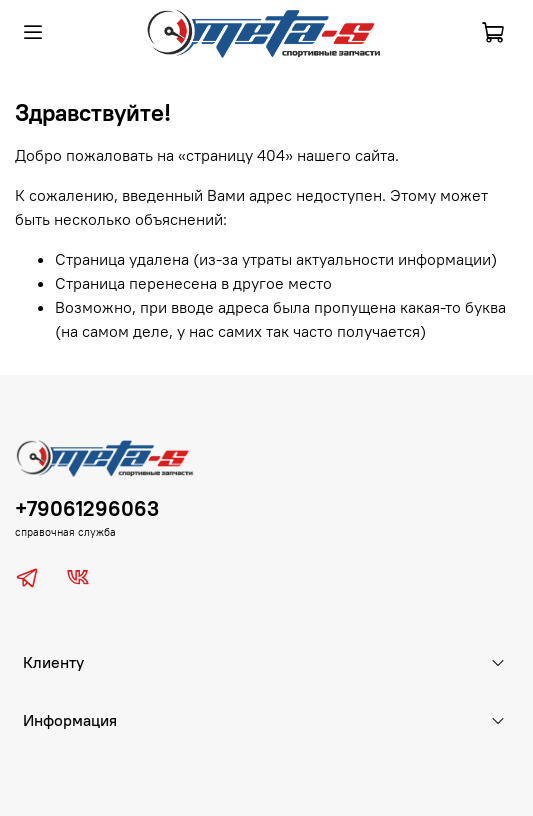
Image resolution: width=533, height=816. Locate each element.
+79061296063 (87, 508)
